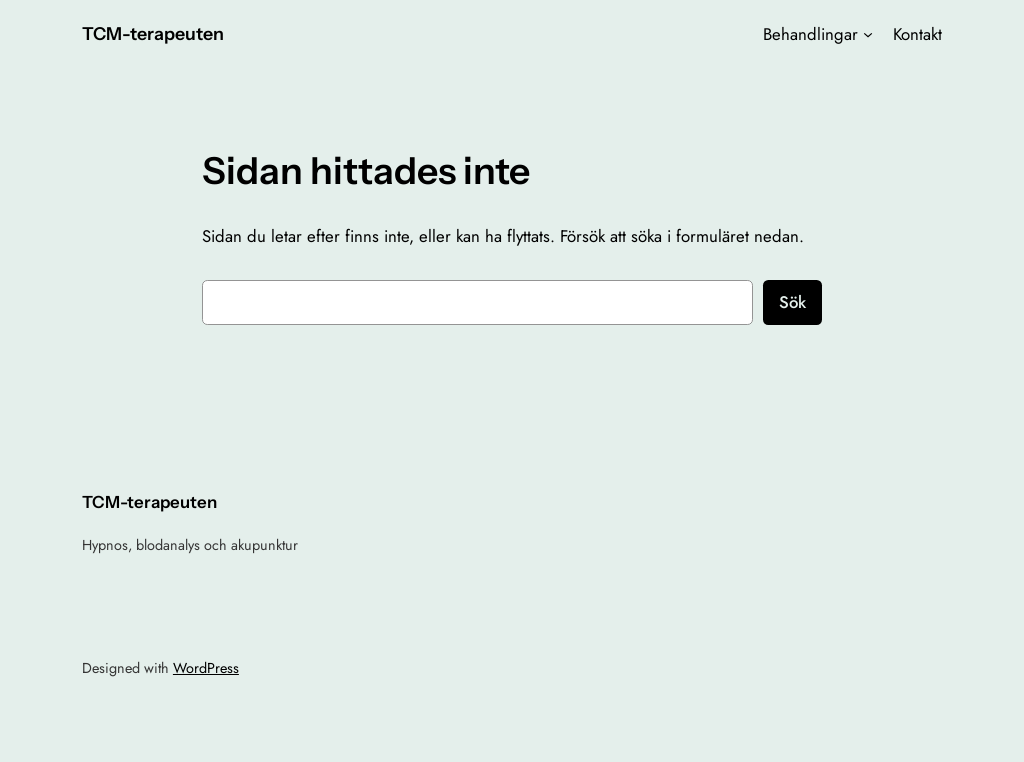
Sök (792, 302)
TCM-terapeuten (153, 33)
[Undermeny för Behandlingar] (868, 34)
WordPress (206, 668)
